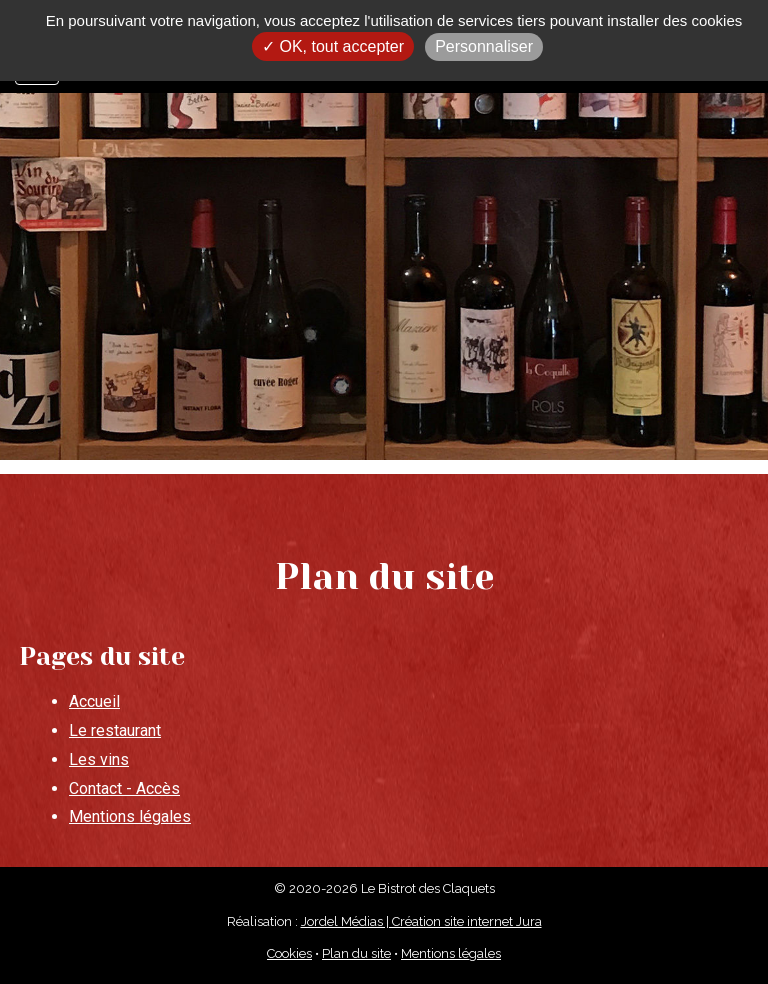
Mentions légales (130, 816)
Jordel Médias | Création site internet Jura (421, 921)
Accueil (94, 701)
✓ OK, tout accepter (333, 46)
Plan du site (356, 953)
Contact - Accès (124, 788)
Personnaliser (484, 46)
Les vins (99, 759)
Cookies (289, 953)
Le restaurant (115, 730)
